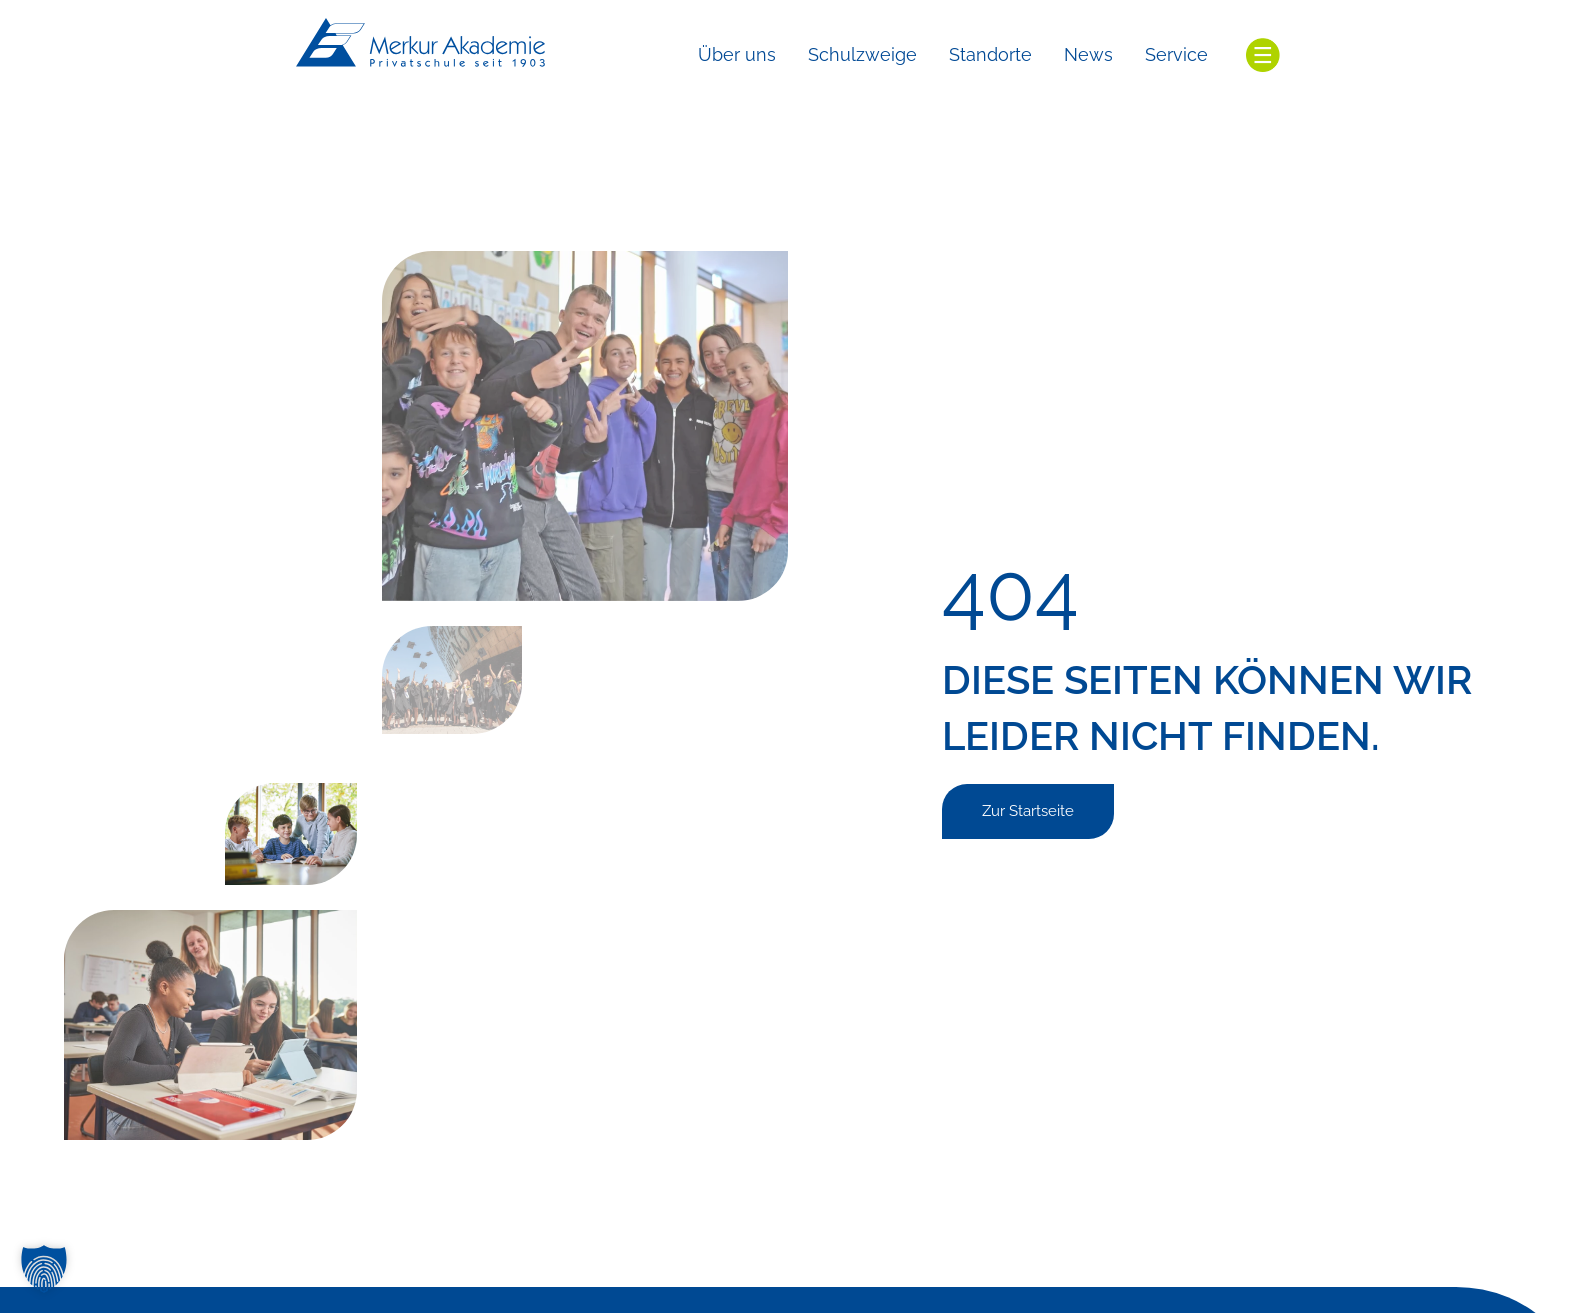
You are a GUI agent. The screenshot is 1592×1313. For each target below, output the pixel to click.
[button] (44, 1269)
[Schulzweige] (862, 55)
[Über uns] (737, 55)
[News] (1088, 55)
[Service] (1176, 55)
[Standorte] (990, 55)
